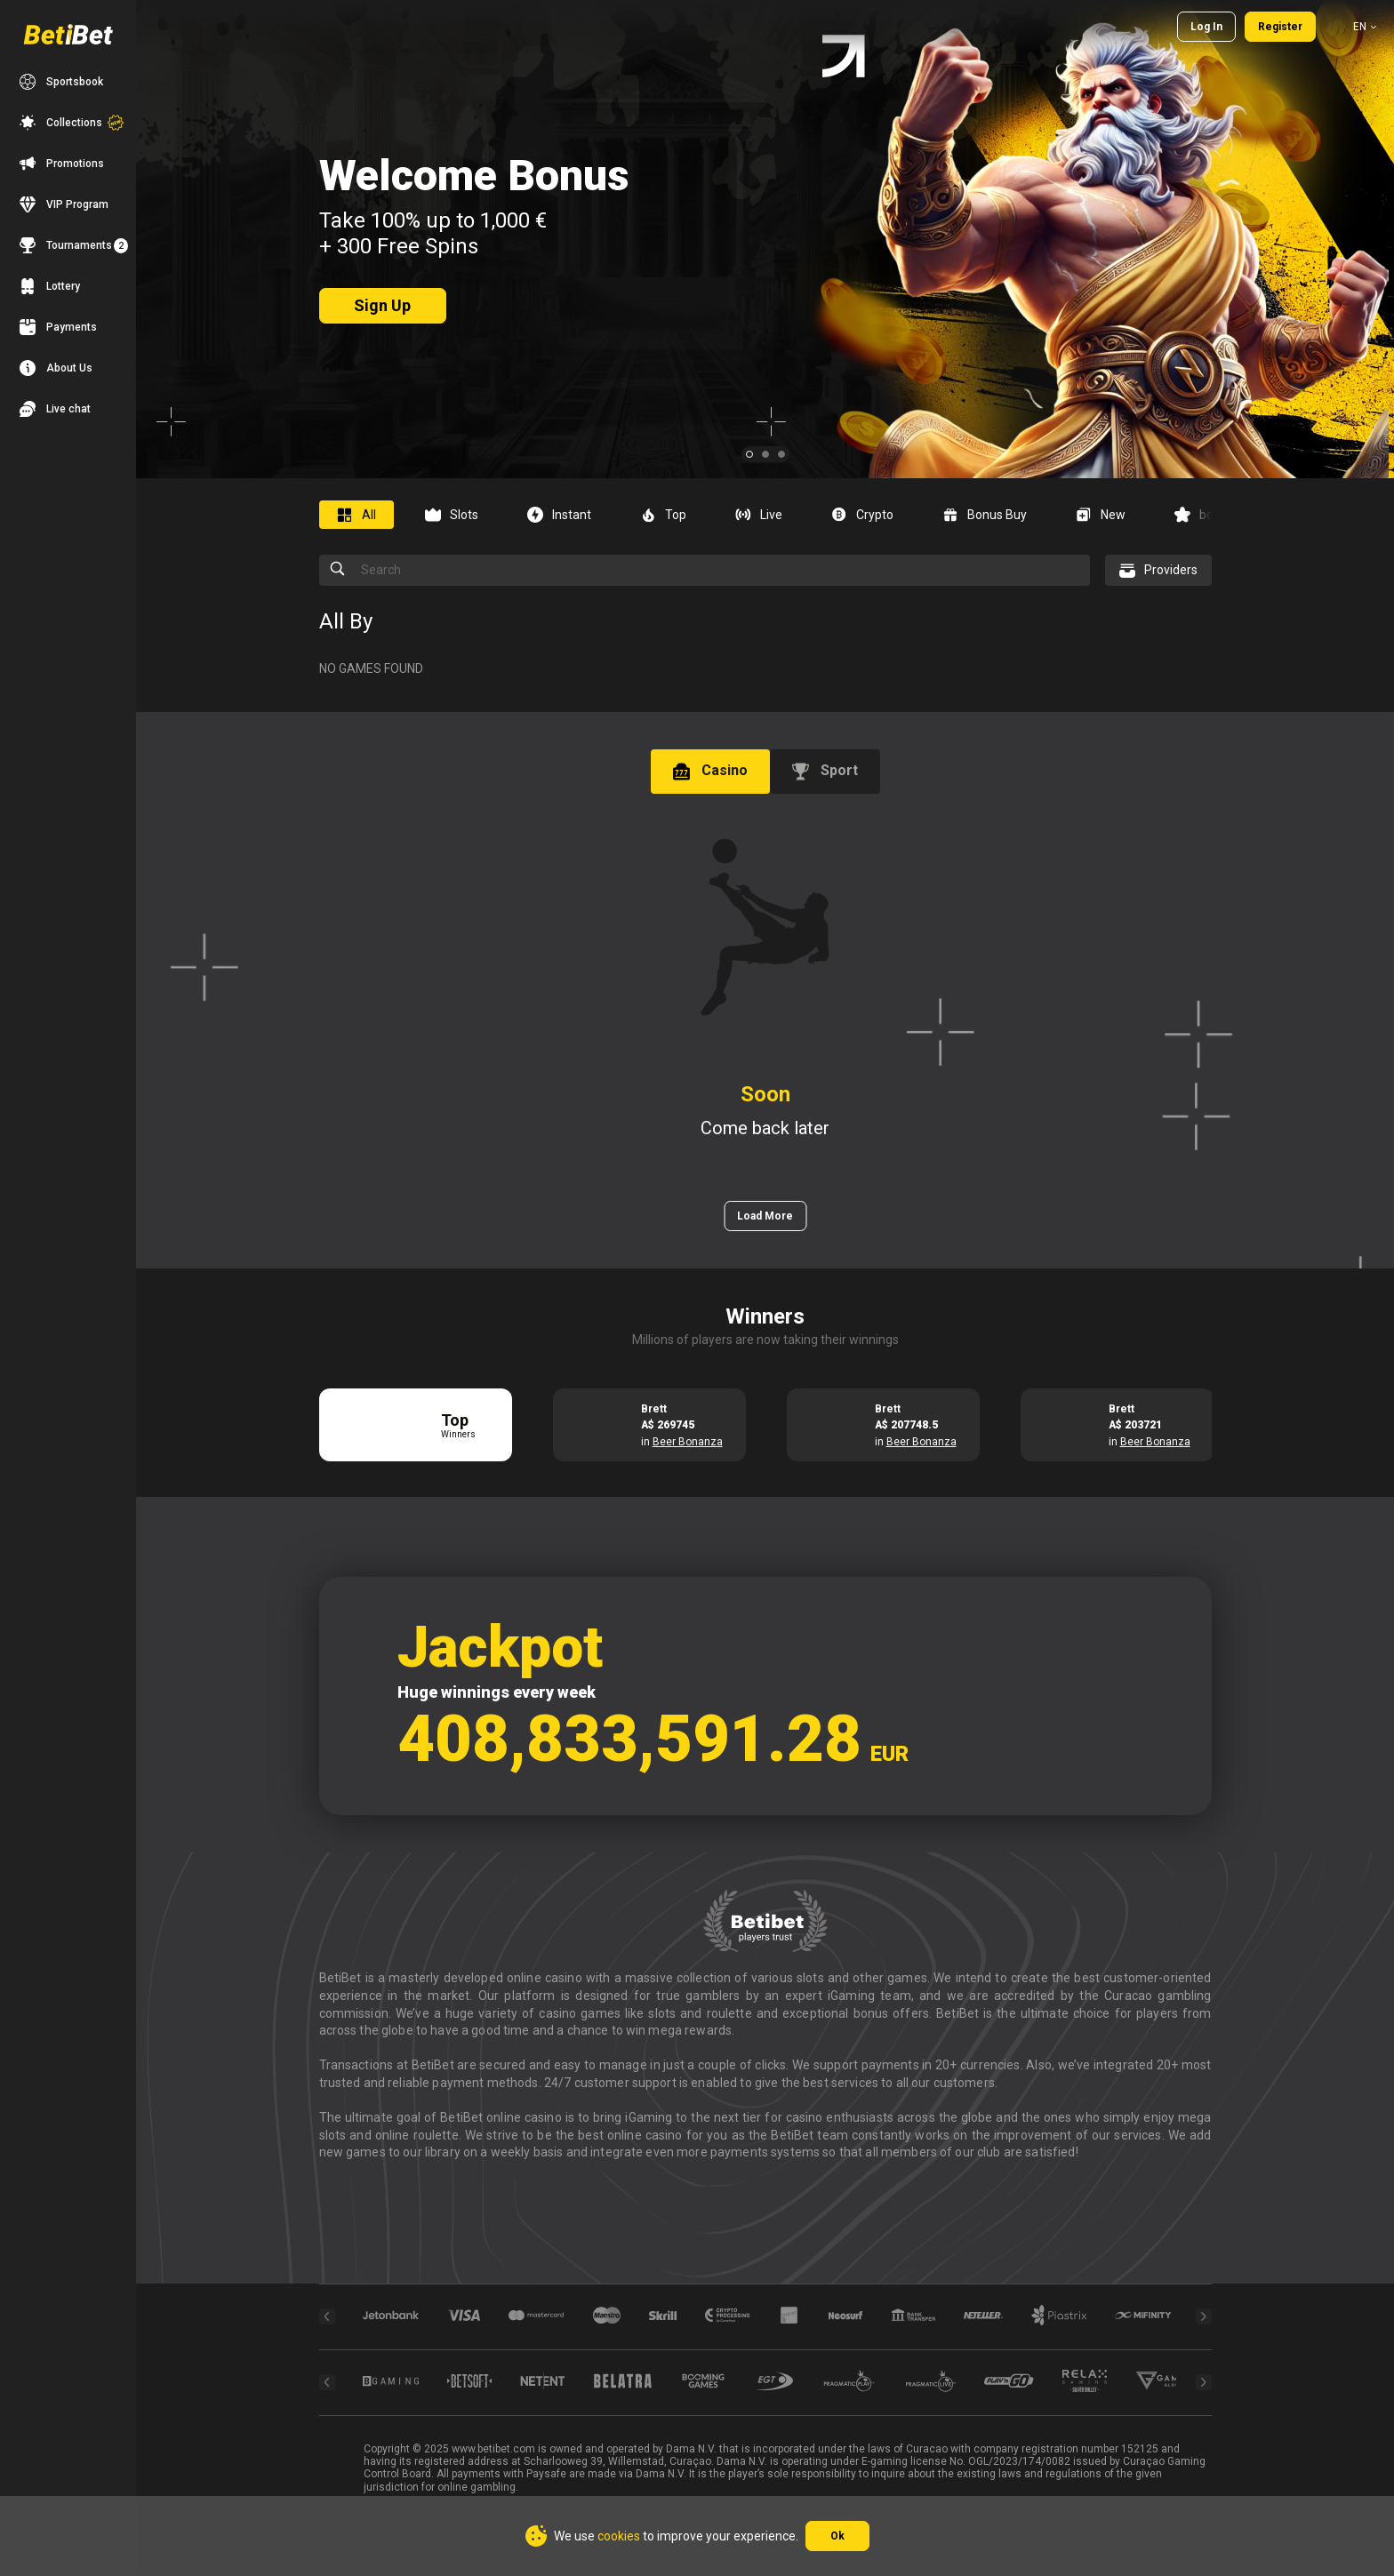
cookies (618, 2536)
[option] (363, 514)
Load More (765, 1216)
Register (1280, 26)
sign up (382, 305)
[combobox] (1353, 26)
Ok (837, 2536)
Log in (1206, 26)
